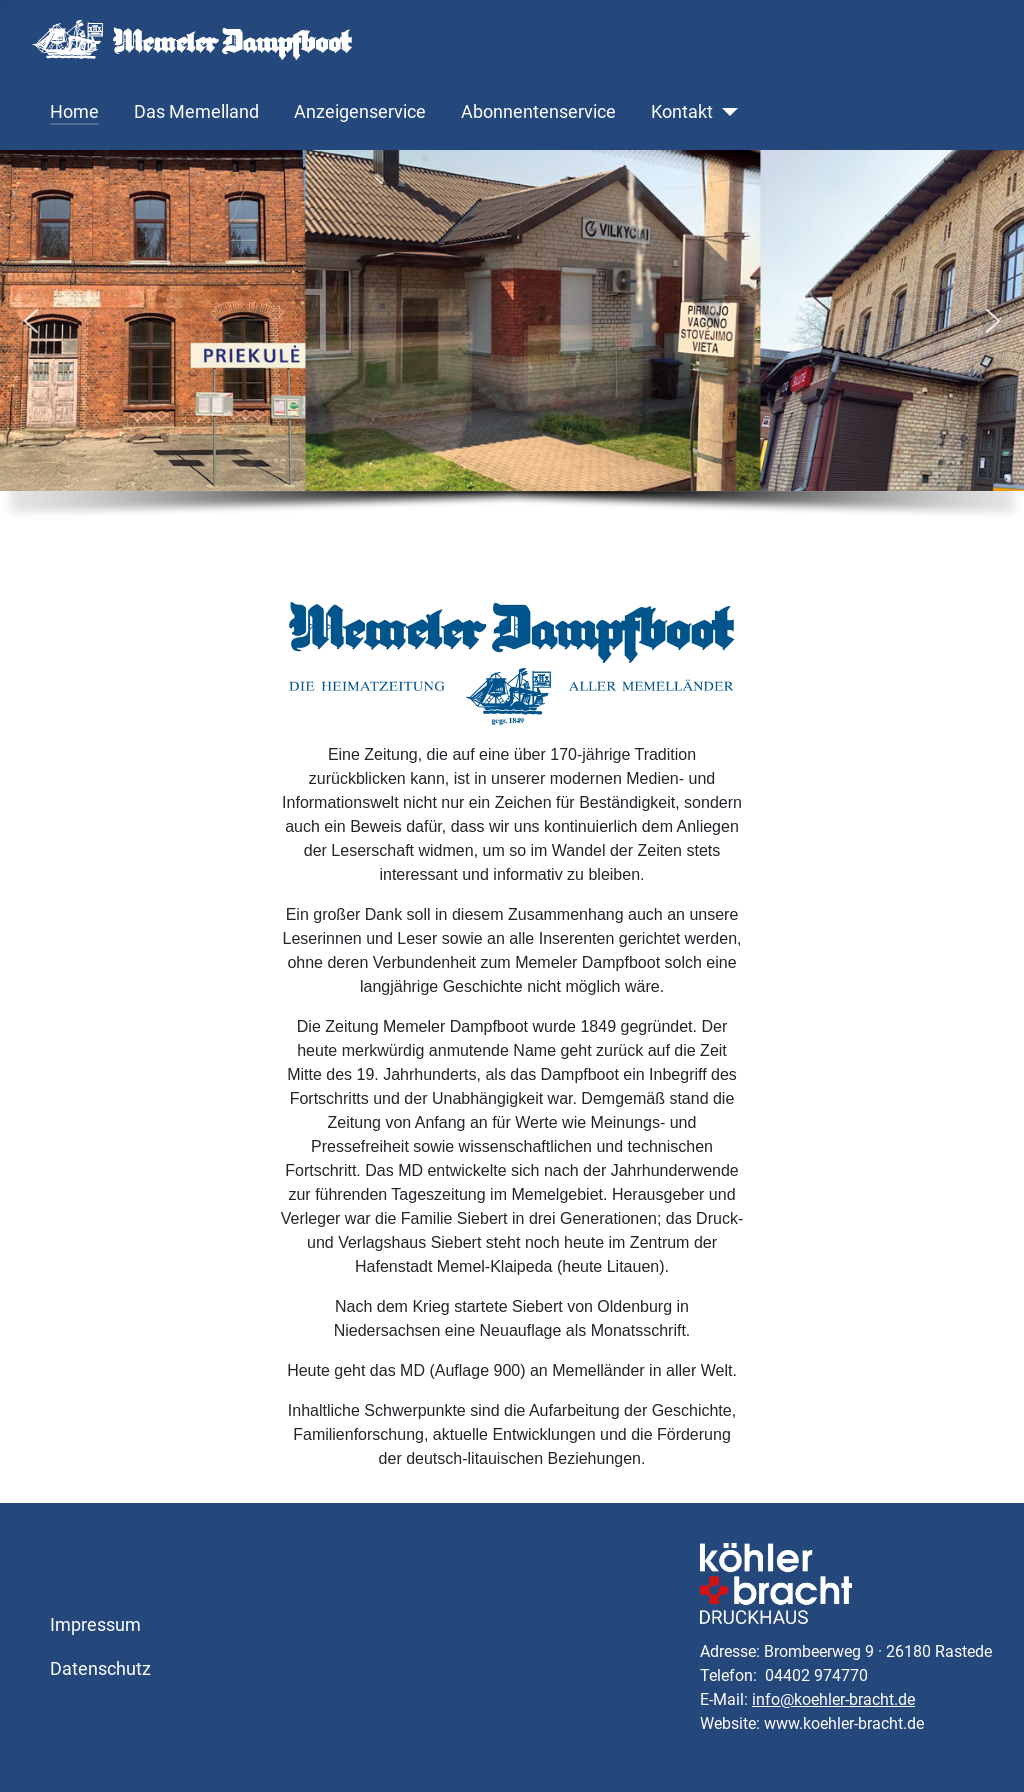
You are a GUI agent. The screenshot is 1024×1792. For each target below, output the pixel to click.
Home (74, 112)
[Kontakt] (725, 112)
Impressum (95, 1625)
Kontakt (682, 112)
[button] (31, 321)
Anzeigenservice (360, 112)
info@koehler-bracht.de (833, 1699)
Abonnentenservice (538, 112)
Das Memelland (196, 112)
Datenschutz (100, 1669)
